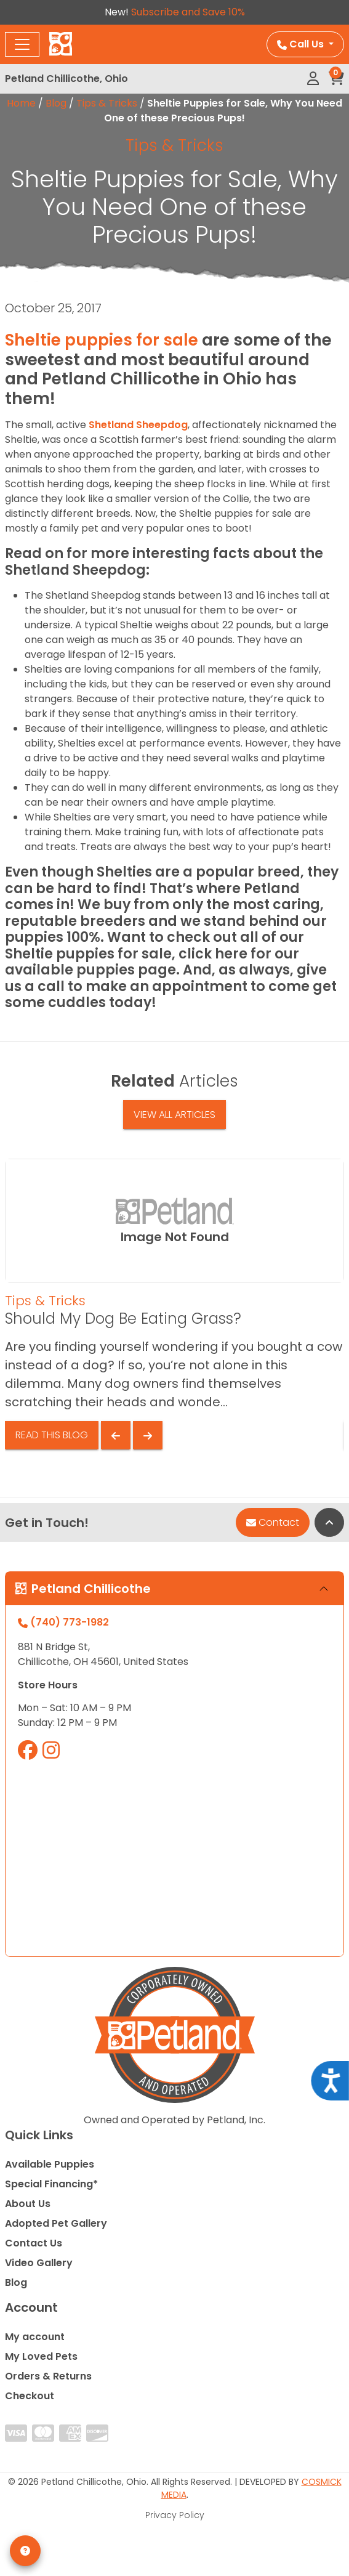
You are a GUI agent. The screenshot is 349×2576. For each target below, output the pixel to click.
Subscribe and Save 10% (188, 12)
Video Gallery (39, 2263)
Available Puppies (49, 2164)
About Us (27, 2204)
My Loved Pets (41, 2356)
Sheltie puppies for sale (101, 339)
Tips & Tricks (106, 103)
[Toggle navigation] (22, 44)
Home (21, 103)
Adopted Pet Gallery (56, 2223)
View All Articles (174, 1115)
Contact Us (33, 2243)
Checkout (29, 2396)
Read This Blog (51, 1435)
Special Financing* (51, 2184)
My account (35, 2337)
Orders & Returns (48, 2376)
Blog (56, 103)
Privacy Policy (174, 2515)
